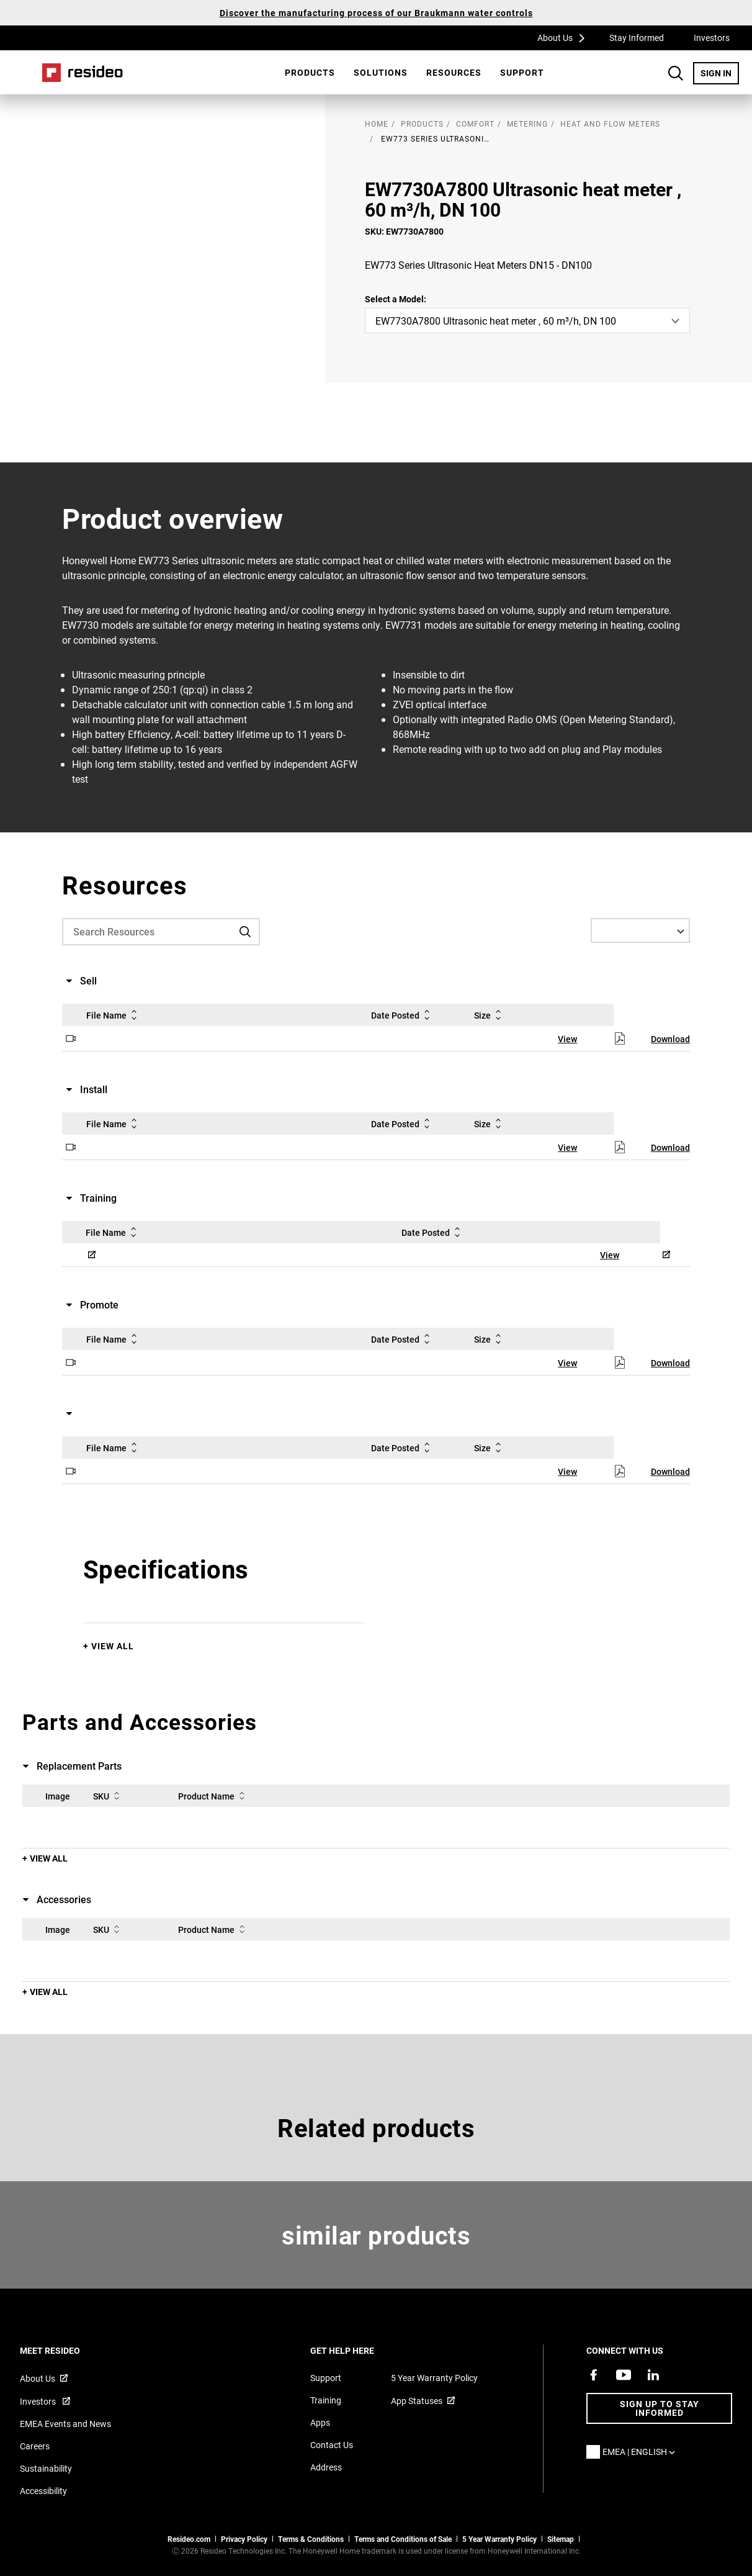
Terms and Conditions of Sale (403, 2539)
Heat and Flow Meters (610, 123)
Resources (453, 72)
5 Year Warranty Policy (434, 2378)
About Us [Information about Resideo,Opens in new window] (37, 2378)
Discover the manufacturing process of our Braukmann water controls (376, 13)
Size (490, 1015)
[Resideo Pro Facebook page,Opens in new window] (593, 2374)
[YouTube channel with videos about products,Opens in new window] (623, 2374)
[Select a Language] (640, 930)
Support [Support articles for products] (325, 2378)
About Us (565, 37)
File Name (113, 1015)
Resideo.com (189, 2539)
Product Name (213, 1796)
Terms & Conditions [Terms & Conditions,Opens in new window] (311, 2539)
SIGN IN (720, 72)
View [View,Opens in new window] (567, 1039)
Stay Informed (636, 37)
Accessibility (43, 2491)
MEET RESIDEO (67, 2350)
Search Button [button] (675, 73)
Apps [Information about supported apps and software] (320, 2422)
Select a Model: (395, 299)
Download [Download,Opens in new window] (670, 1039)
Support (522, 72)
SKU (108, 1796)
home (376, 123)
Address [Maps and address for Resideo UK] (326, 2467)
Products (310, 72)
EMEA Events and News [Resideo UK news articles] (65, 2424)
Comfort (475, 123)
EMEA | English (641, 2451)
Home (82, 72)
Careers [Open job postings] (35, 2446)
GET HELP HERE (359, 2350)
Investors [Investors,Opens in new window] (712, 37)
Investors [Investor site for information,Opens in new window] (39, 2401)
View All (112, 1646)
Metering (527, 123)
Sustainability (46, 2468)
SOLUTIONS (381, 72)
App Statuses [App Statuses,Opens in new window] (416, 2401)
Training (325, 2400)
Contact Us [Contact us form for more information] (331, 2445)
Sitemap (560, 2539)
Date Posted (402, 1015)
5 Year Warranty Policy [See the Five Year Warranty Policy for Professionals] (499, 2539)
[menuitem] (309, 72)
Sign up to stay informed (659, 2408)
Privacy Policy (244, 2539)
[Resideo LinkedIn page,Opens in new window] (653, 2374)
